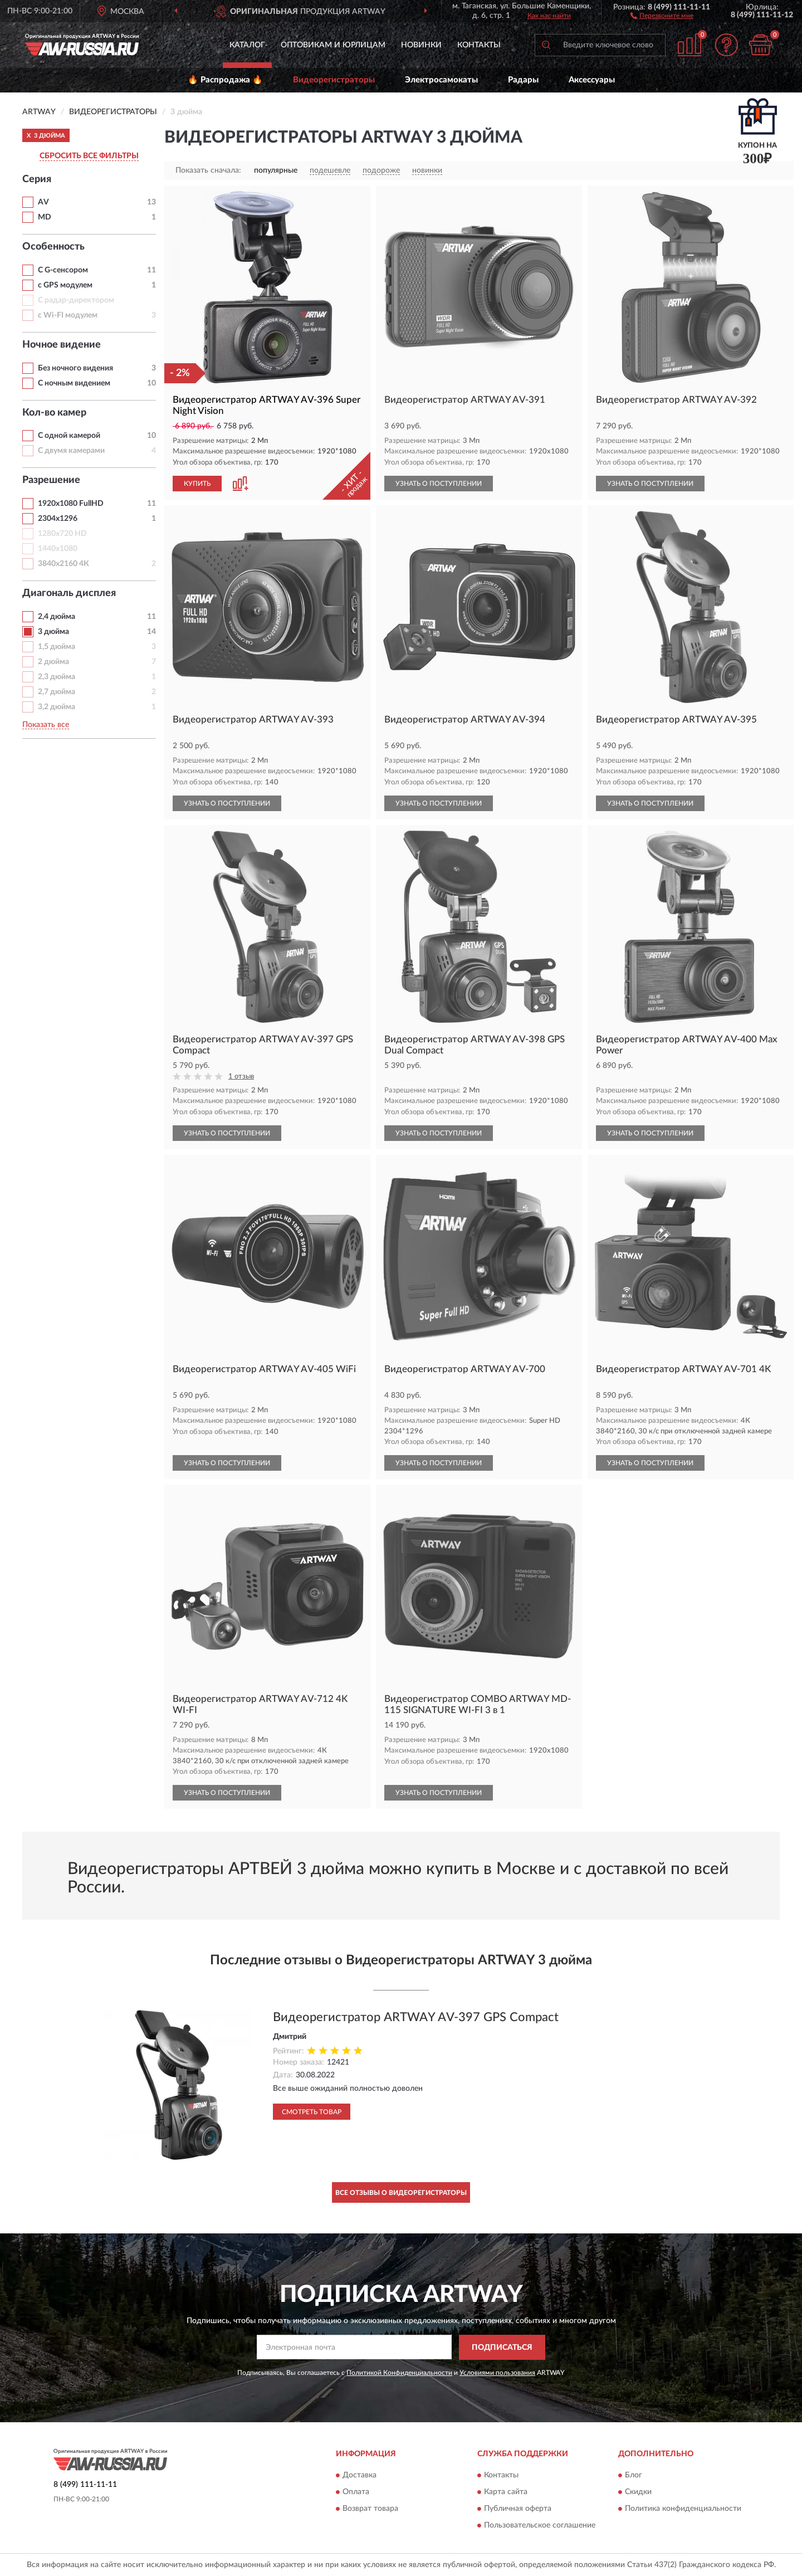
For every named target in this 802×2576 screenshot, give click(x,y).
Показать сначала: (208, 170)
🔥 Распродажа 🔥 (225, 80)
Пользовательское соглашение (539, 2526)
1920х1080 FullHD (71, 504)
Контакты (479, 45)
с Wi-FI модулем (67, 315)
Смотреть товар (311, 2112)
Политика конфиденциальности (683, 2509)
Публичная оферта (517, 2509)
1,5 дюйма (56, 647)
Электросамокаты (441, 80)
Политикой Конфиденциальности (399, 2372)
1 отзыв (241, 1076)
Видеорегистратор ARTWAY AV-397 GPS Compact (416, 2017)
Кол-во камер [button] (54, 413)
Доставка (359, 2476)
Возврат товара (370, 2509)
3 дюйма (53, 632)
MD (44, 217)
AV (43, 202)
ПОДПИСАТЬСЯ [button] (502, 2347)
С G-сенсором (63, 270)
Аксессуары (592, 80)
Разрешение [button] (51, 480)
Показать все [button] (45, 725)
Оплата (356, 2492)
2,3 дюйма (56, 677)
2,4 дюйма (56, 617)
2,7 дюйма (56, 692)
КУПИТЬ (197, 483)
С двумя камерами (71, 451)
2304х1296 (57, 519)
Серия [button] (36, 179)
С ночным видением (74, 383)
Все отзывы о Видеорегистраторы (401, 2192)
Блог (633, 2476)
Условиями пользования (497, 2372)
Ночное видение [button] (61, 345)
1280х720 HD (62, 534)
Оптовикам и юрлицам (333, 45)
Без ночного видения (75, 368)
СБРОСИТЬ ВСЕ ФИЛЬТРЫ (89, 156)
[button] (661, 15)
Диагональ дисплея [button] (69, 593)
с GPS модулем (65, 285)
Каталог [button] (247, 45)
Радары (523, 80)
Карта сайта (505, 2492)
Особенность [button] (53, 247)
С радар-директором (76, 300)
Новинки (421, 45)
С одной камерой (69, 436)
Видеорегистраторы (334, 80)
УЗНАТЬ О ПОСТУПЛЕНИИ (438, 483)
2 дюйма (53, 662)
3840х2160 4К (63, 564)
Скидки (638, 2492)
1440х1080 (57, 549)
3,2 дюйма (56, 707)
